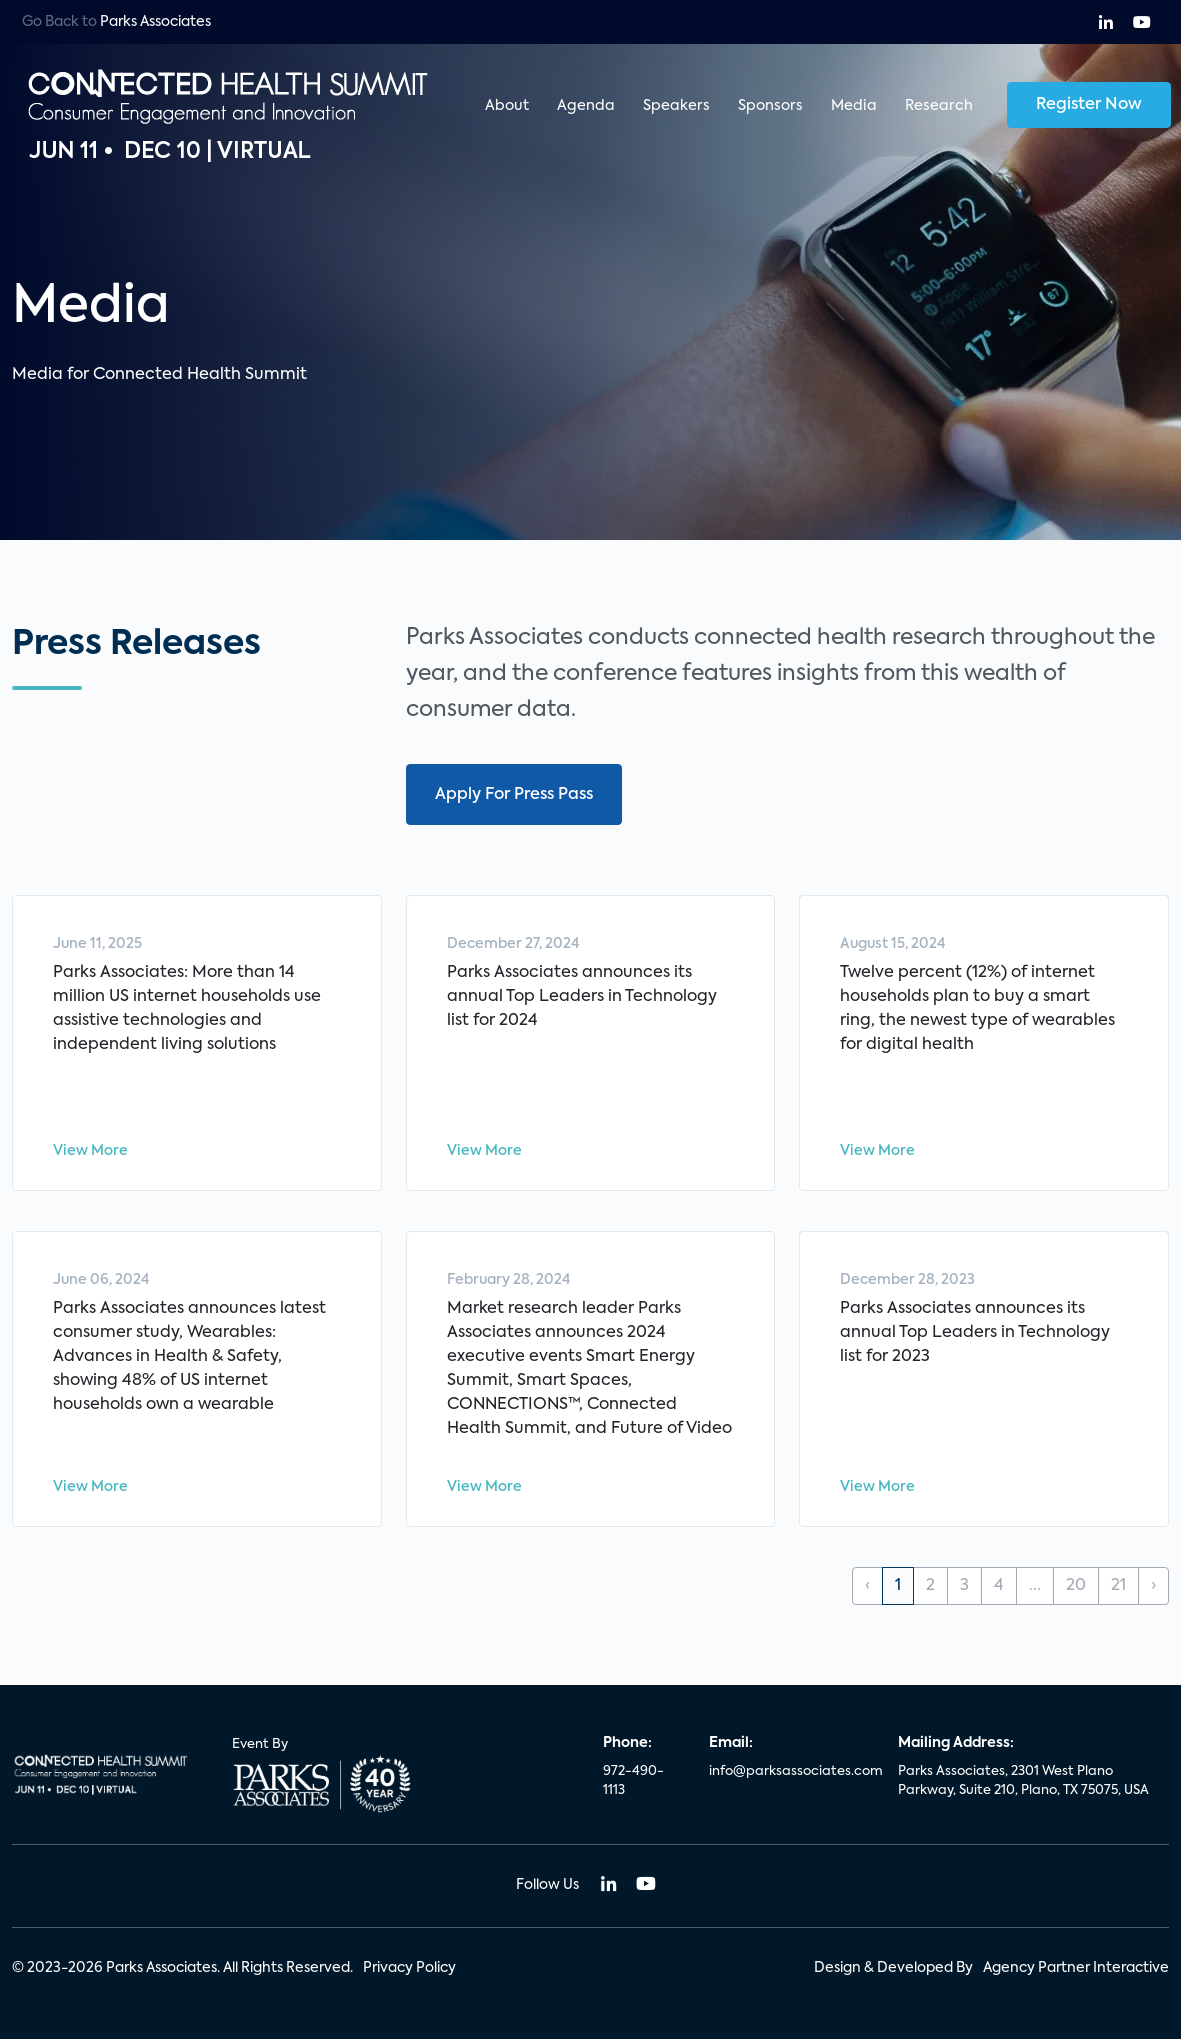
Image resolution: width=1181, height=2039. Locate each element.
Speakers (676, 106)
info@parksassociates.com (791, 1771)
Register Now (1089, 105)
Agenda (586, 106)
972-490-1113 (633, 1781)
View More (90, 1151)
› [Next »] (1153, 1586)
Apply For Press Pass (514, 795)
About (507, 106)
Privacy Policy (409, 1968)
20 (1076, 1586)
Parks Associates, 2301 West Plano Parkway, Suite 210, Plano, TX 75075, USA (1023, 1781)
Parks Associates (155, 22)
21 (1118, 1586)
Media (854, 106)
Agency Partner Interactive (1076, 1968)
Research (939, 106)
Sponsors (770, 106)
